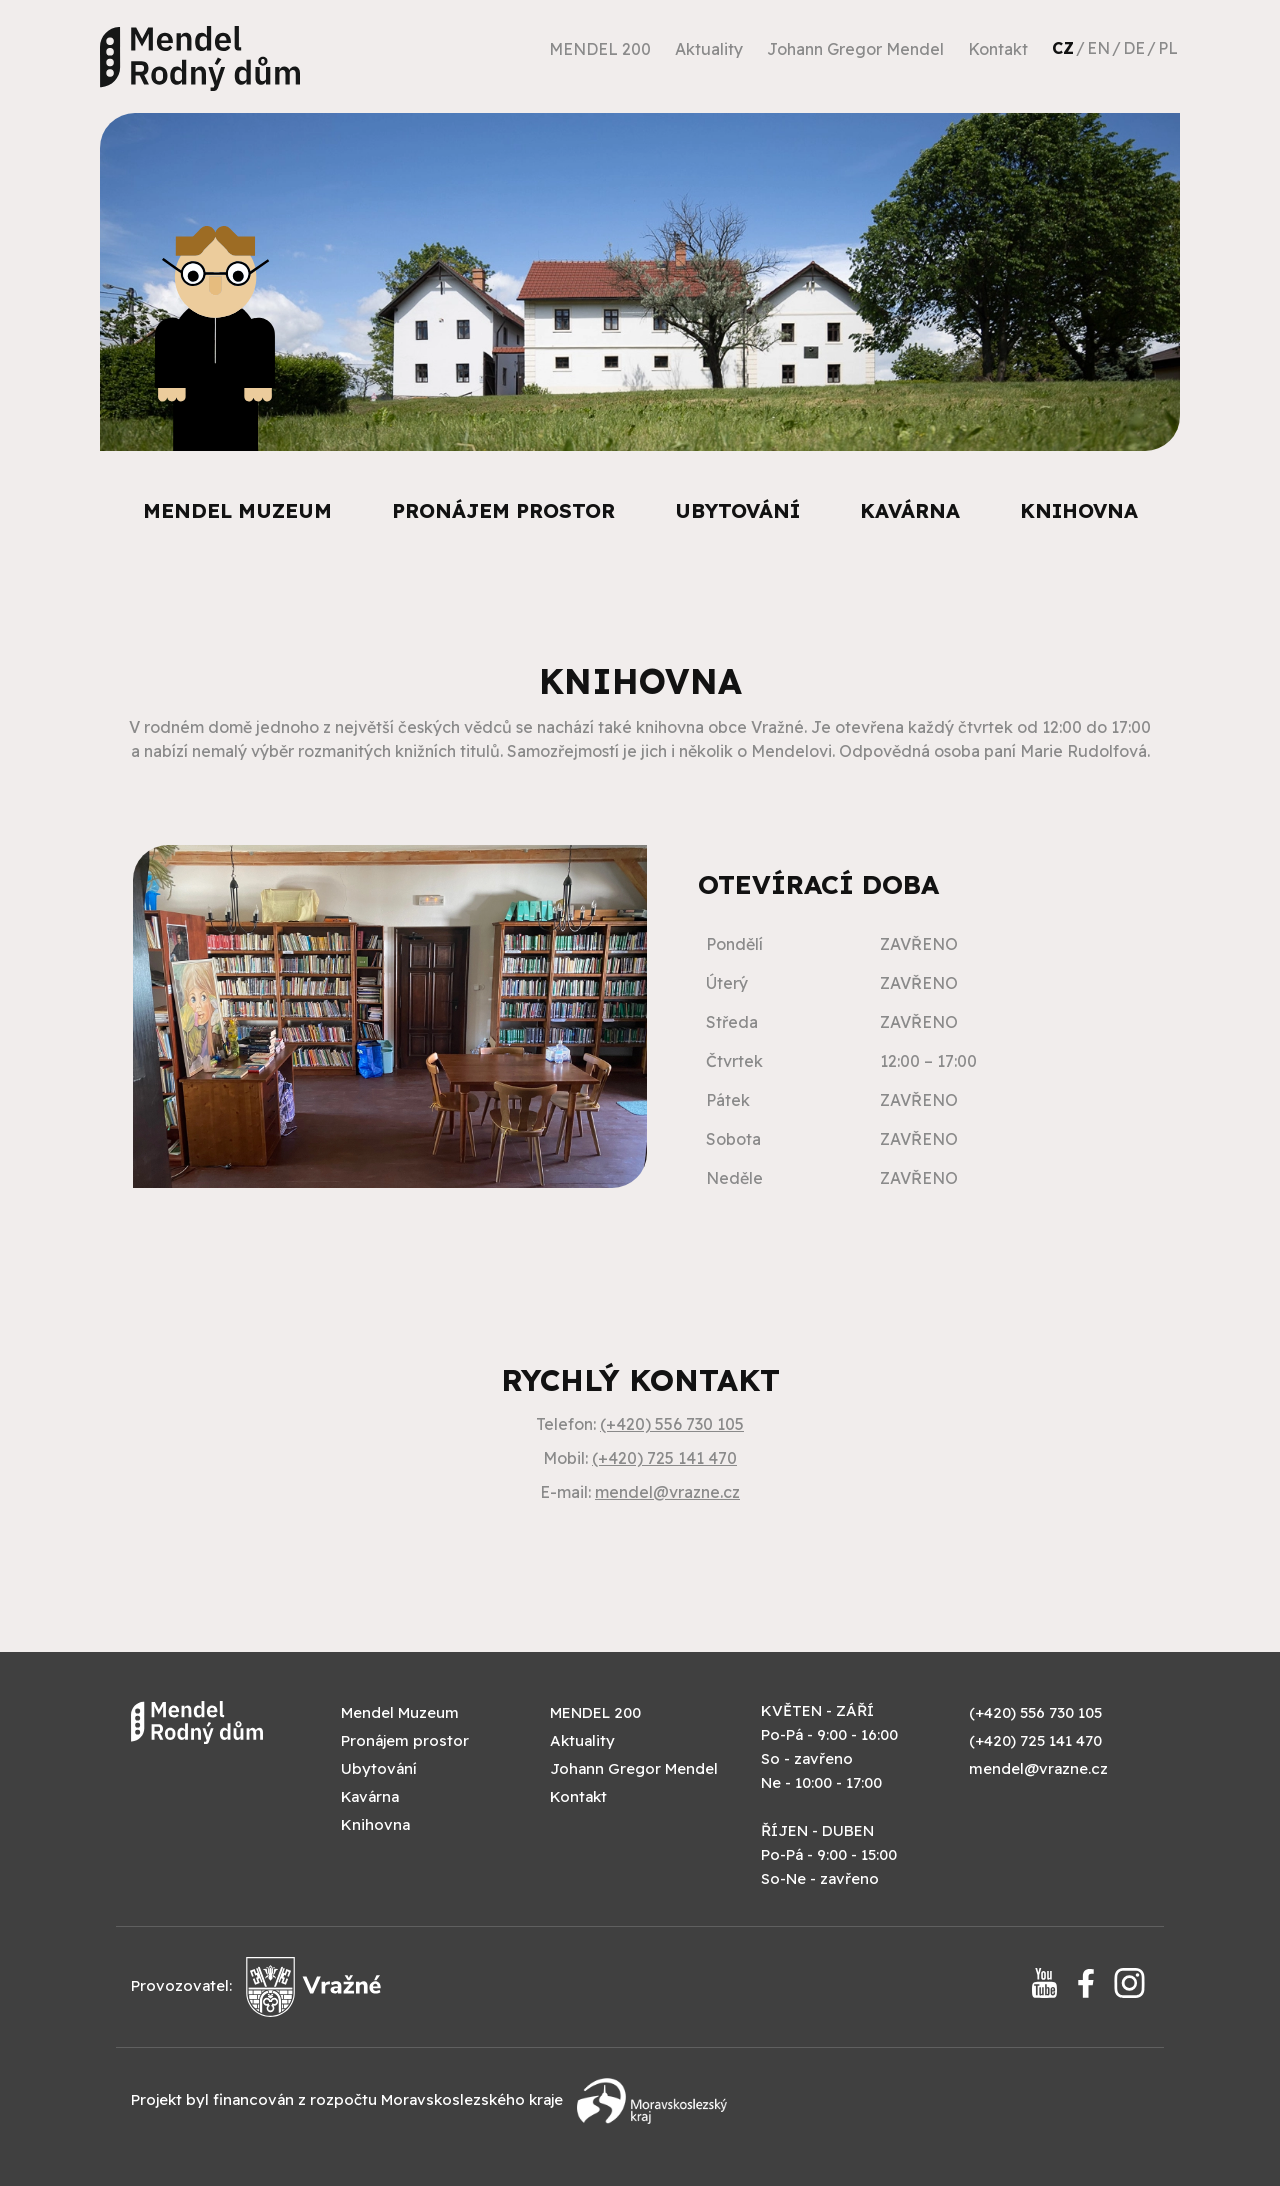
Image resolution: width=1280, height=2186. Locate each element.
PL (1168, 48)
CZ (1063, 48)
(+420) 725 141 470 (664, 1458)
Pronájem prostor (503, 510)
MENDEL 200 (600, 49)
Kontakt (998, 49)
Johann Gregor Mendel (855, 49)
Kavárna (910, 510)
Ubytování (737, 510)
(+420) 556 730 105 (672, 1424)
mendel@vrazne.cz (667, 1492)
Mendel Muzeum (237, 510)
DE (1134, 48)
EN (1098, 48)
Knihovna (1079, 510)
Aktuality (709, 49)
